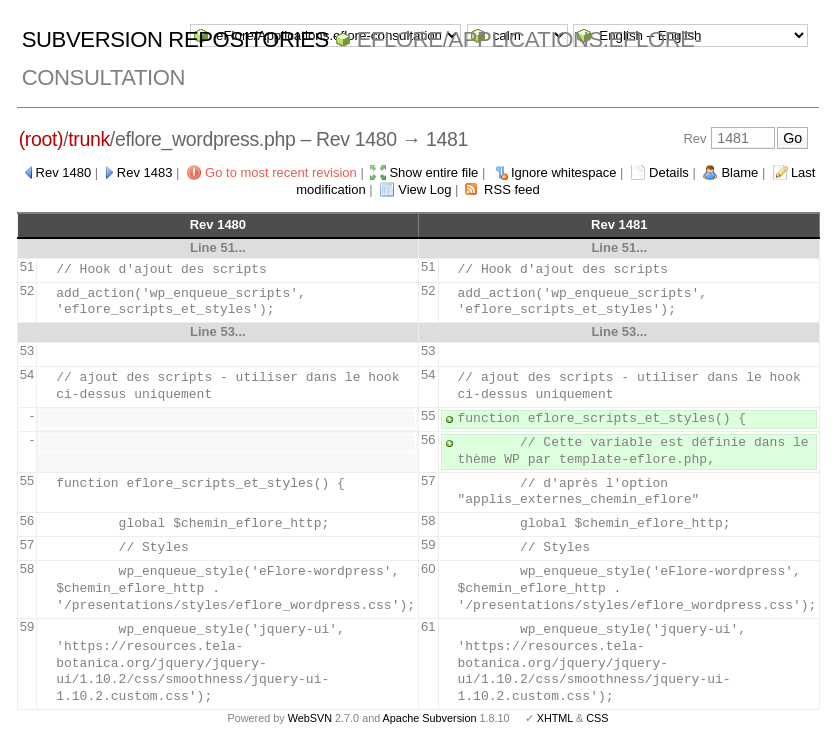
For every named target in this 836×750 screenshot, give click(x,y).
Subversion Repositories (175, 39)
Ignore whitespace (564, 172)
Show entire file (433, 172)
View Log (424, 189)
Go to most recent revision (281, 172)
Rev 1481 (619, 224)
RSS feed (512, 189)
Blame (739, 172)
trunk (89, 139)
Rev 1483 (145, 172)
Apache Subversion (430, 718)
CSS (597, 718)
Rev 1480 (64, 172)
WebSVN (310, 718)
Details (669, 172)
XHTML (555, 718)
